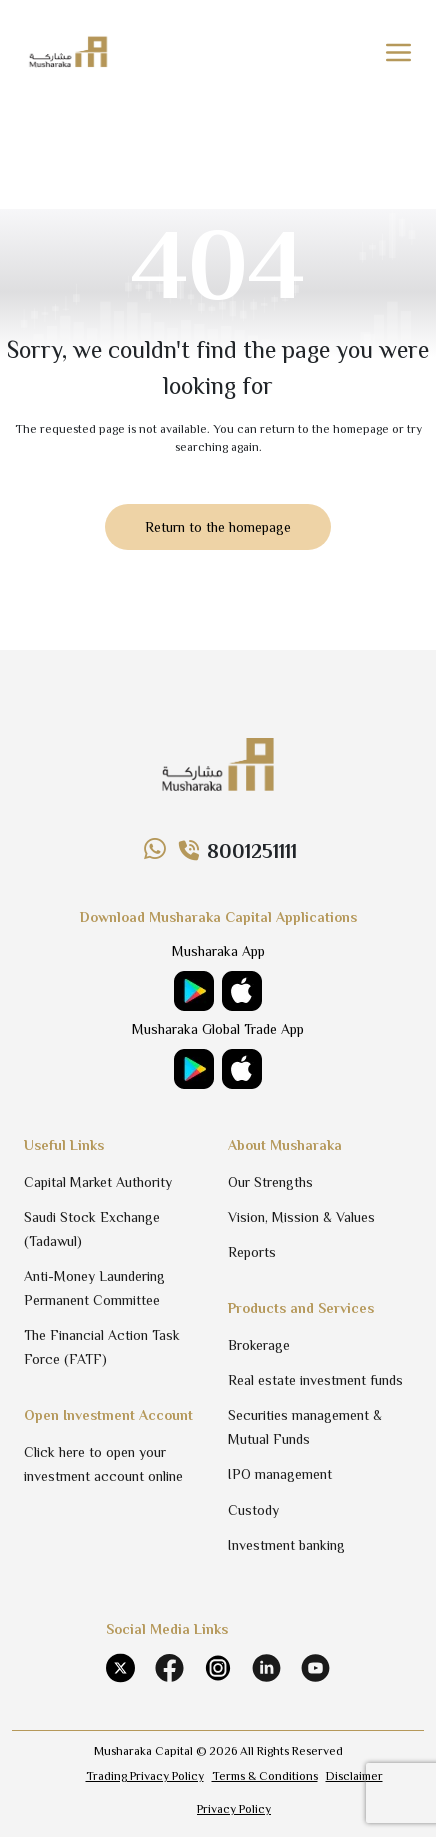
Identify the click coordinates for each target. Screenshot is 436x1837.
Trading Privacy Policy (145, 1776)
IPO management (280, 1474)
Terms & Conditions (265, 1776)
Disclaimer (354, 1776)
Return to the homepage (218, 527)
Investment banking (286, 1545)
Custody (253, 1510)
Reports (252, 1252)
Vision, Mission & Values (301, 1217)
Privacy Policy (234, 1809)
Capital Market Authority (98, 1182)
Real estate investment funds (315, 1380)
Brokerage (259, 1345)
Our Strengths (270, 1182)
